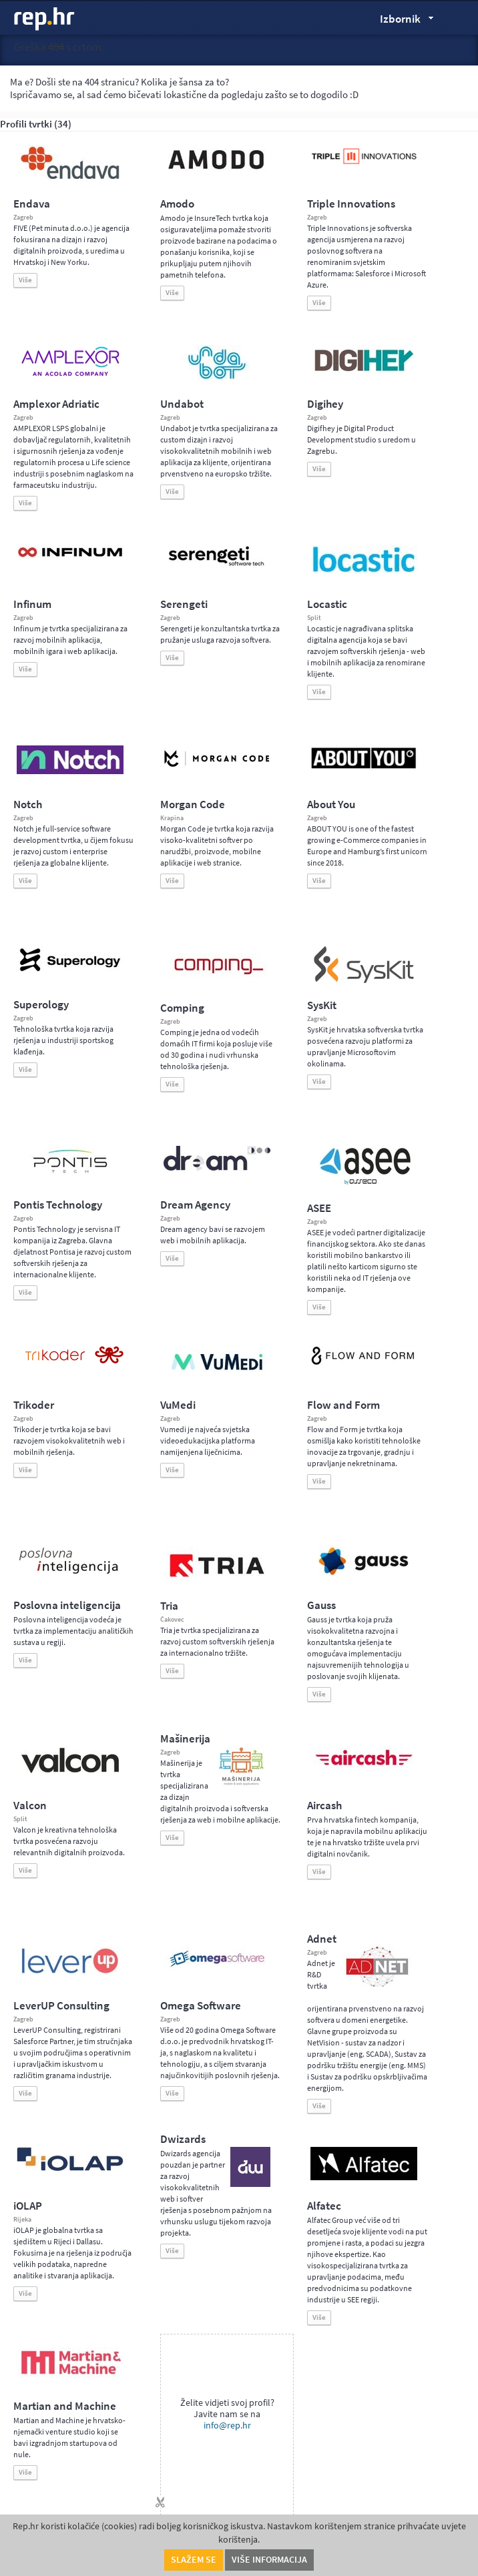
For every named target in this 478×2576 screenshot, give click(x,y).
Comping (182, 1008)
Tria (169, 1606)
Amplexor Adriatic (56, 404)
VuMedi (178, 1405)
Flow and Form (343, 1405)
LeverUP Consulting (61, 2005)
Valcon (30, 1805)
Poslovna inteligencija (67, 1605)
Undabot (182, 404)
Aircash (324, 1805)
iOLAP (27, 2206)
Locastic (327, 604)
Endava (31, 204)
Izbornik (403, 20)
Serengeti (184, 604)
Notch (27, 804)
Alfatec (324, 2206)
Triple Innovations (351, 204)
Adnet (321, 1939)
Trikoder (33, 1405)
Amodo (177, 204)
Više (25, 280)
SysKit (321, 1005)
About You (331, 804)
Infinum (32, 604)
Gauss (321, 1605)
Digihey (325, 404)
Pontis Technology (57, 1205)
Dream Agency (195, 1205)
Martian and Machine (64, 2406)
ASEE (319, 1208)
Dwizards (183, 2139)
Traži (458, 17)
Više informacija (269, 2559)
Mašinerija (185, 1738)
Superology (41, 1004)
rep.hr (44, 19)
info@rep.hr (227, 2425)
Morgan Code (192, 804)
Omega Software (200, 2005)
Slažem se (193, 2559)
